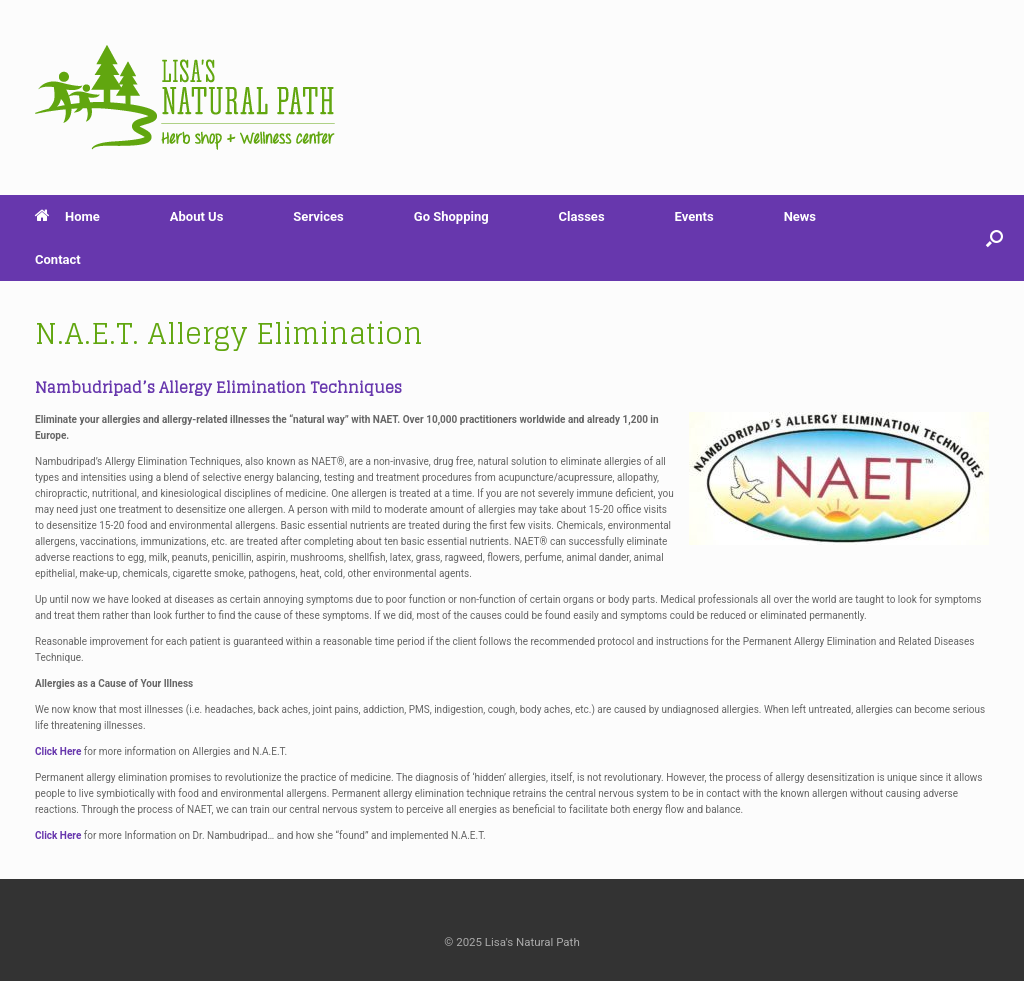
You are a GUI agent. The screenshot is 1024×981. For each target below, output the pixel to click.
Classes (582, 216)
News (800, 216)
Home (67, 216)
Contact (58, 259)
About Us (197, 216)
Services (318, 216)
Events (694, 216)
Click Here (58, 751)
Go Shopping (451, 216)
